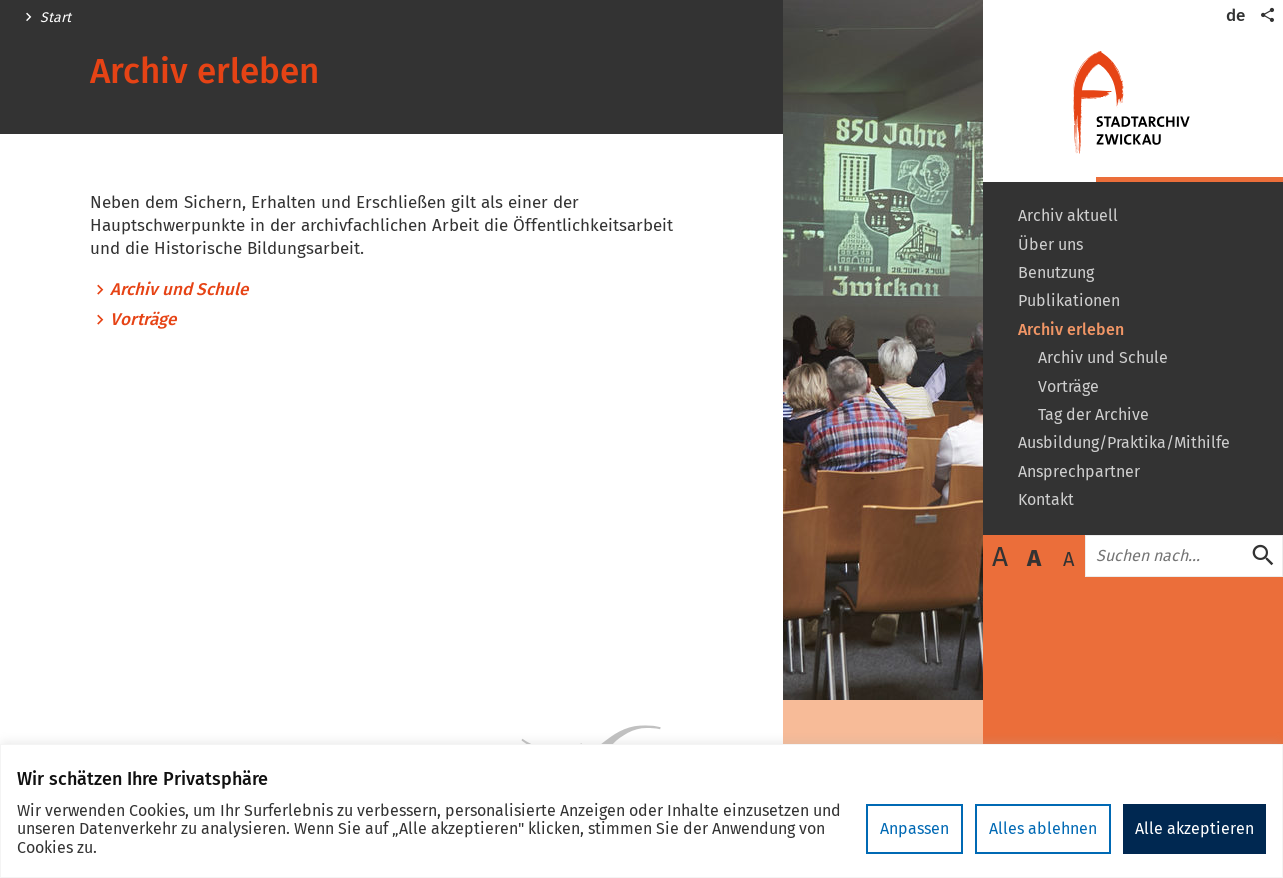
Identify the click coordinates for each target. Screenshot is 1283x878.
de (1235, 15)
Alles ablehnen (1043, 828)
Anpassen (914, 828)
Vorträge (143, 320)
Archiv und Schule (179, 290)
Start (55, 18)
